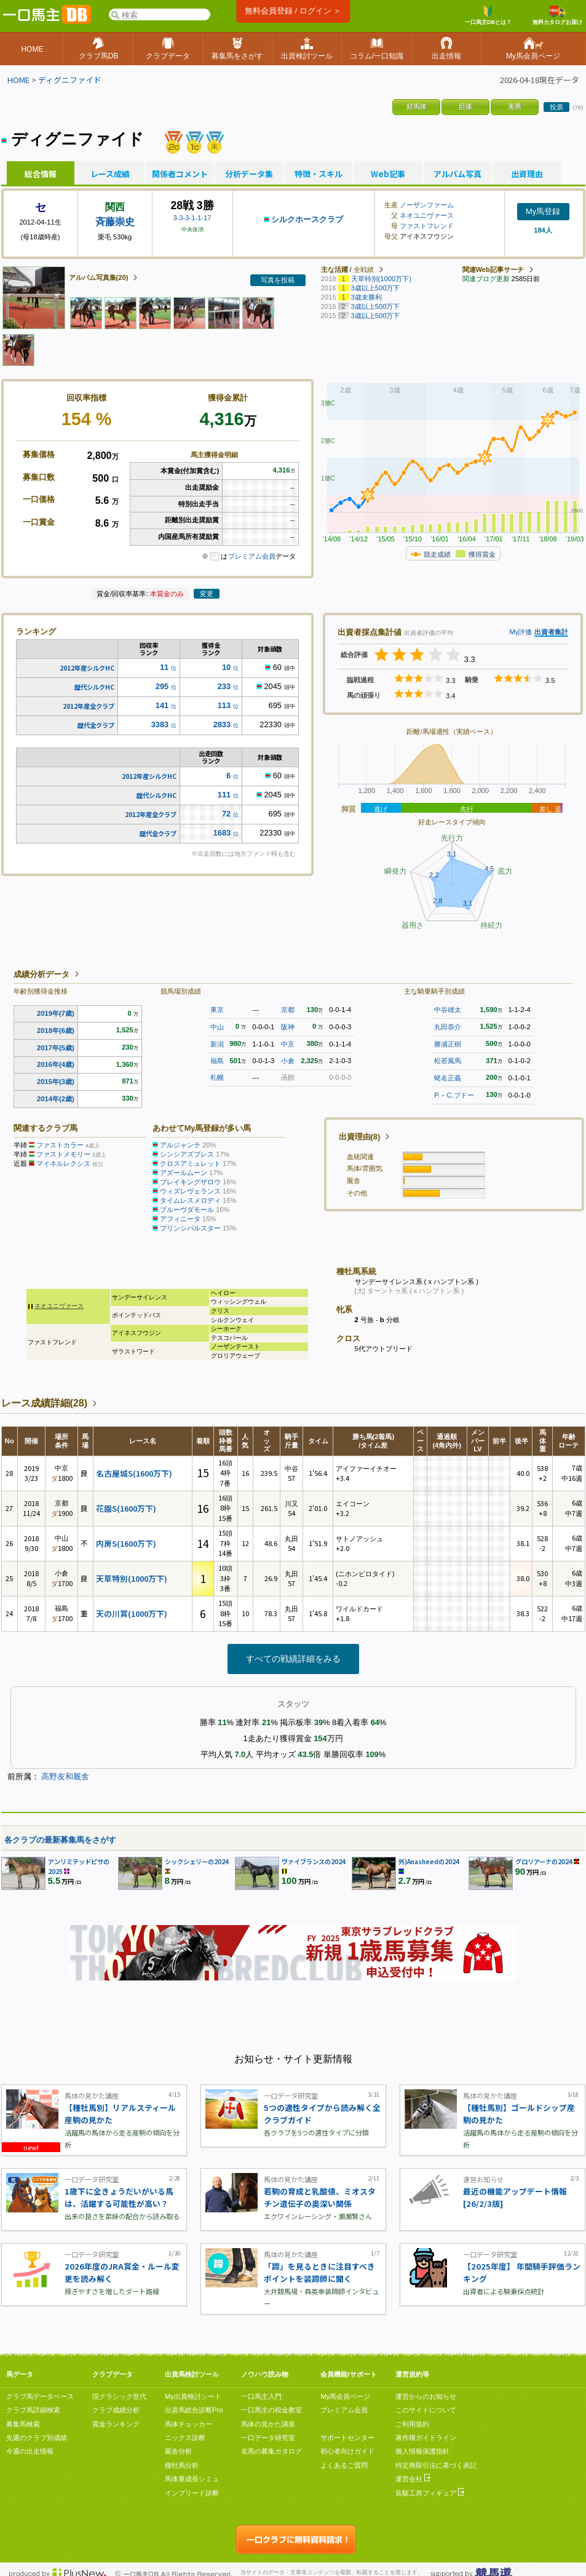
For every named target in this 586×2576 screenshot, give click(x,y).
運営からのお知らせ (425, 2396)
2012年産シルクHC (87, 667)
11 (164, 667)
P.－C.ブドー (453, 1095)
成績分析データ (41, 974)
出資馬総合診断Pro (194, 2410)
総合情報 (41, 174)
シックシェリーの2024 (197, 1861)
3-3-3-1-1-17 (192, 217)
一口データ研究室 (268, 2437)
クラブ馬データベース (40, 2396)
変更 (206, 593)
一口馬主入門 (261, 2396)
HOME (18, 80)
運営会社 (412, 2478)
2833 (222, 724)
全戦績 (364, 269)
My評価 (520, 632)
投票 (556, 107)
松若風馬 (447, 1060)
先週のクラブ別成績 (36, 2437)
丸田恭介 (447, 1027)
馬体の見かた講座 (268, 2424)
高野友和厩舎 (65, 1776)
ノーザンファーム (427, 205)
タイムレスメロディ (190, 1200)
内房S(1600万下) (126, 1543)
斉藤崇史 (115, 222)
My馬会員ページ (345, 2396)
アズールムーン (183, 1172)
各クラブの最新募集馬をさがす (60, 1839)
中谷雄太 (447, 1009)
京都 (288, 1009)
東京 (217, 1009)
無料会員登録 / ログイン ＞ (293, 10)
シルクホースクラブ (307, 219)
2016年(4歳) (55, 1064)
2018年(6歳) (55, 1030)
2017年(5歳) (55, 1047)
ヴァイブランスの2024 (314, 1861)
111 (224, 794)
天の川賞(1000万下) (131, 1613)
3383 (159, 724)
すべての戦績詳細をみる (293, 1659)
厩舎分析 (178, 2451)
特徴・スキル (318, 174)
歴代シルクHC (94, 687)
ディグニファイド (69, 80)
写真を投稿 (278, 280)
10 (226, 667)
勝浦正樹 (447, 1044)
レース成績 (110, 174)
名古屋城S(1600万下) (134, 1473)
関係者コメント (179, 174)
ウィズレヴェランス (190, 1191)
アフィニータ (180, 1218)
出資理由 (527, 174)
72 (226, 813)
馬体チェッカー (188, 2424)
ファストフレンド (427, 225)
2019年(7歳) (55, 1013)
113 (224, 705)
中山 (217, 1027)
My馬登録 (543, 211)
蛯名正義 (447, 1078)
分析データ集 (249, 174)
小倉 (288, 1060)
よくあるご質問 (344, 2465)
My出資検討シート (193, 2396)
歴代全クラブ (95, 725)
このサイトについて (425, 2410)
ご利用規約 (412, 2424)
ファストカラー (60, 1145)
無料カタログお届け (557, 15)
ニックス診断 (185, 2437)
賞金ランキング (116, 2424)
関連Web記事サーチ (493, 269)
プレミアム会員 (251, 556)
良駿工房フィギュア (429, 2493)
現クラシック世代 (119, 2396)
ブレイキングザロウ (190, 1182)
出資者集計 (551, 632)
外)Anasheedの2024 (428, 1861)
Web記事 (388, 174)
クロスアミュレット (190, 1163)
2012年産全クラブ (88, 706)
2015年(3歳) (55, 1081)
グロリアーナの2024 (543, 1861)
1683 (222, 832)
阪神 (288, 1027)
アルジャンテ (180, 1145)
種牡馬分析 (182, 2465)
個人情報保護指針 (422, 2451)
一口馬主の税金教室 (271, 2410)
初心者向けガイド (347, 2451)
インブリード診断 (192, 2493)
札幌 (217, 1077)
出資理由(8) (360, 1136)
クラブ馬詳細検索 (33, 2410)
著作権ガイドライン (425, 2437)
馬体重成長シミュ (192, 2478)
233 (224, 686)
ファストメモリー (63, 1154)
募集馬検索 (23, 2424)
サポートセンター (347, 2437)
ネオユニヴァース (427, 215)
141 (162, 705)
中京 (288, 1044)
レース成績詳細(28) (44, 1403)
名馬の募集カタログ (271, 2451)
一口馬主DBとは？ (488, 15)
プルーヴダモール (187, 1209)
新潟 (217, 1044)
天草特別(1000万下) (131, 1578)
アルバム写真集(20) (99, 277)
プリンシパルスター (190, 1228)
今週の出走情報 (29, 2451)
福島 (217, 1060)
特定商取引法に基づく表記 (436, 2465)
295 (162, 686)
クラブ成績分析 (116, 2410)
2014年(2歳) (55, 1099)
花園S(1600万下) (126, 1508)
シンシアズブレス (187, 1154)
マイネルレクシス (63, 1163)
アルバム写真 (457, 174)
